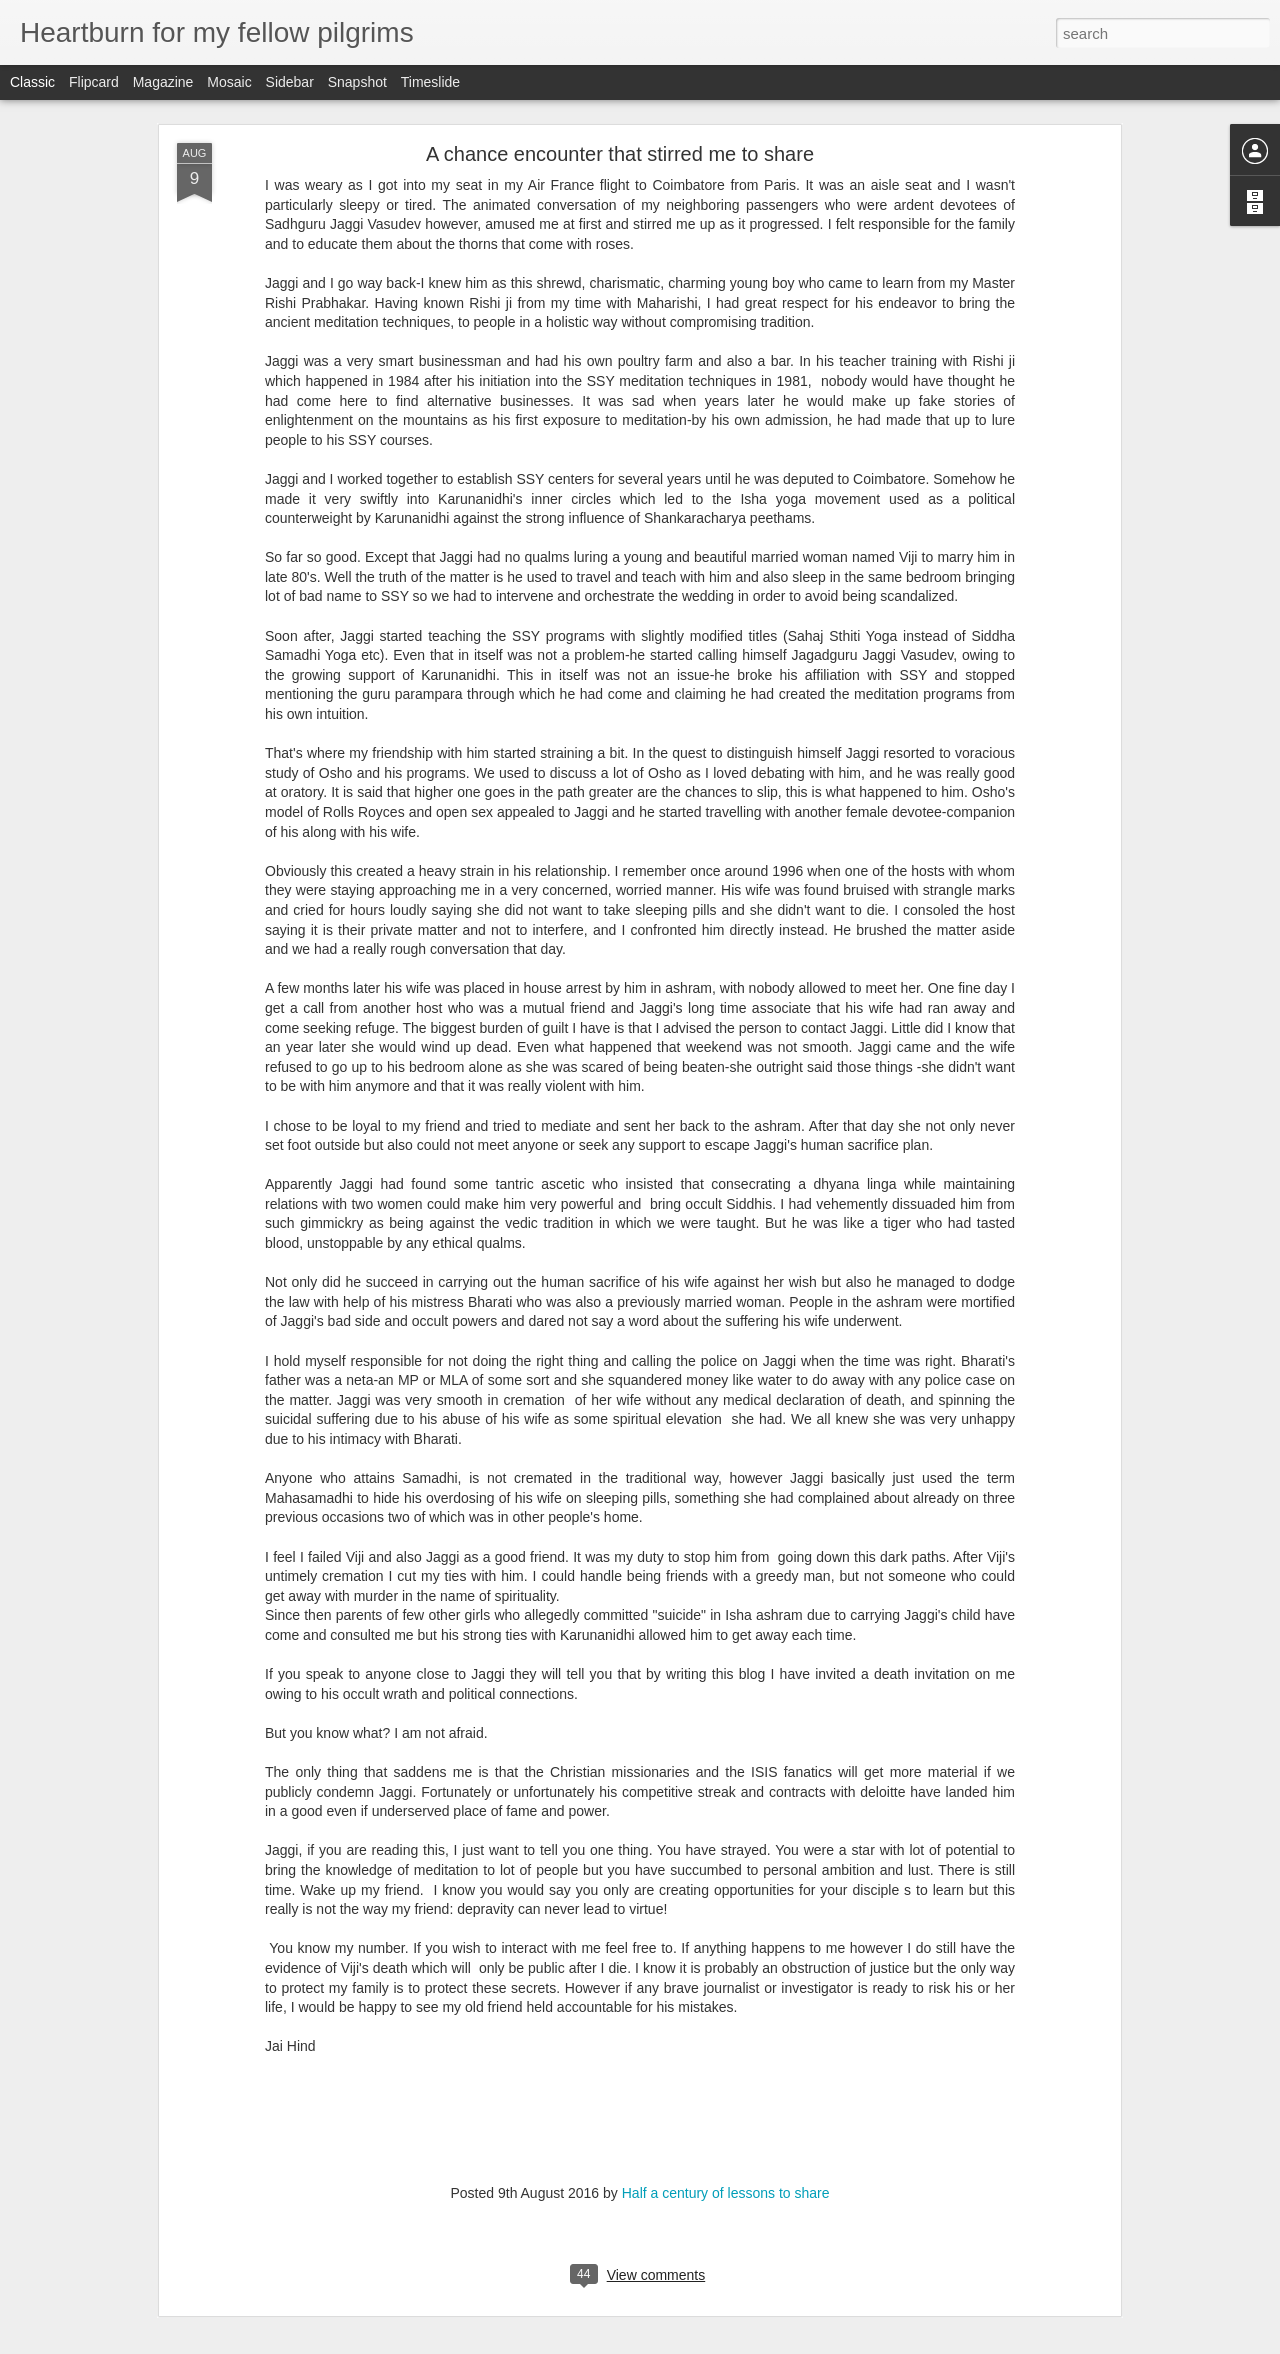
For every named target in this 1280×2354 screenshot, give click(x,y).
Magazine (163, 82)
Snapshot (357, 82)
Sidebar (290, 82)
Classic (32, 82)
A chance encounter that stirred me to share (620, 154)
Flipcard (94, 82)
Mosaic (229, 82)
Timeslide (430, 82)
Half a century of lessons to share (726, 2193)
